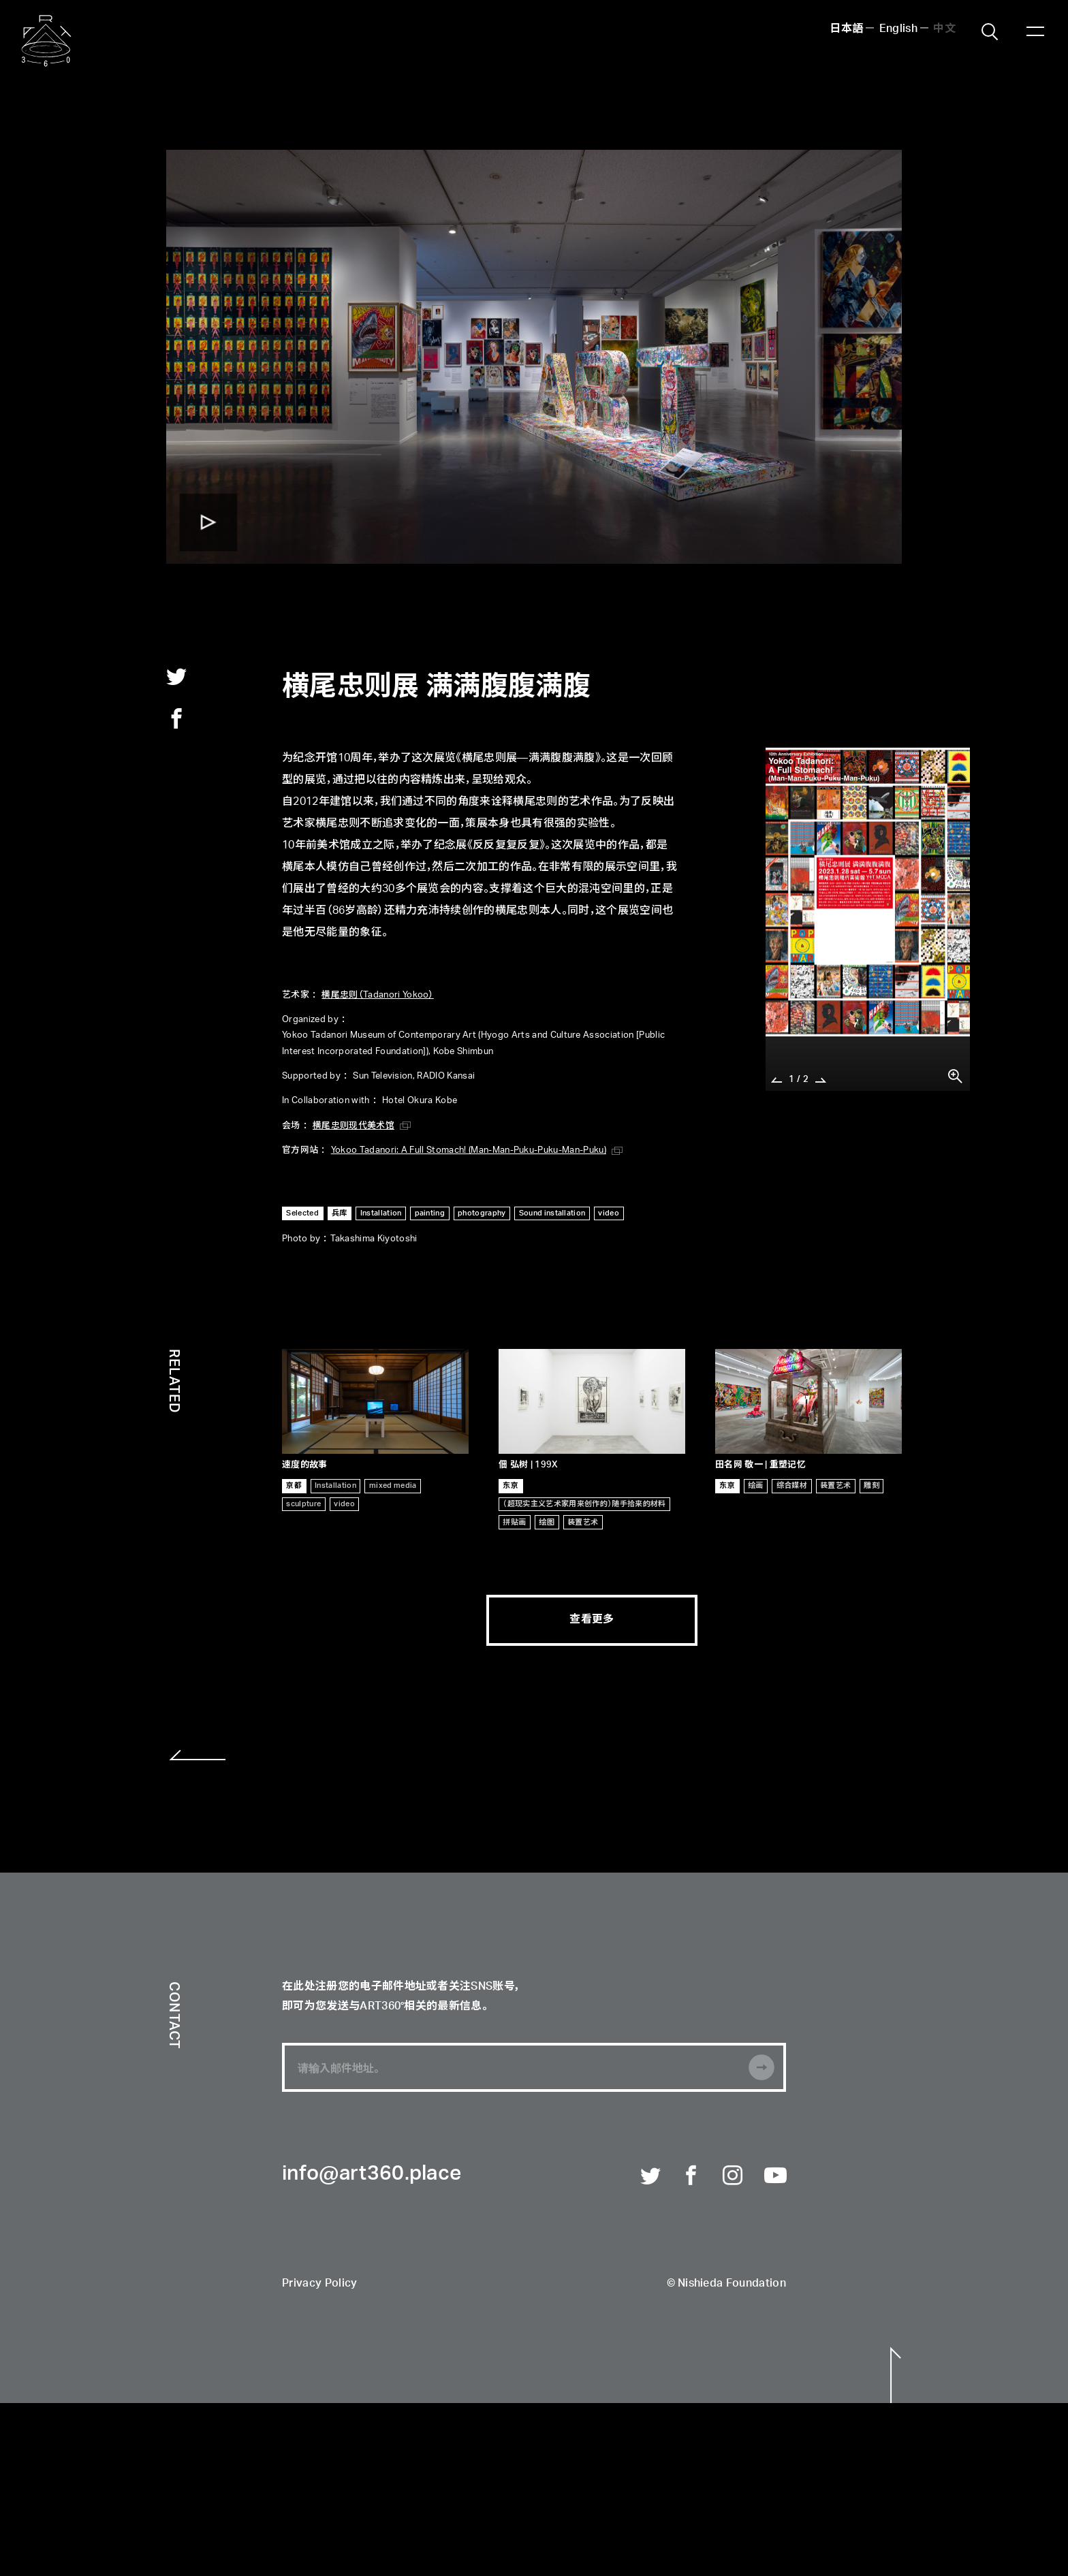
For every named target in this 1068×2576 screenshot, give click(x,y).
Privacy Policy (319, 2283)
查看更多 (591, 1620)
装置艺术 (582, 1522)
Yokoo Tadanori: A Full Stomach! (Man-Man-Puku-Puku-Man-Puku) (468, 1150)
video (608, 1213)
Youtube (775, 2176)
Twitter (651, 2176)
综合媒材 (791, 1485)
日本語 (846, 29)
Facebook (692, 2176)
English (898, 29)
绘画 (756, 1485)
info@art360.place (371, 2174)
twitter (176, 676)
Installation (381, 1213)
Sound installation (552, 1213)
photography (482, 1213)
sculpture (303, 1504)
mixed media (393, 1485)
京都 (294, 1485)
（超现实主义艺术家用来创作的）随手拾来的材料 (584, 1504)
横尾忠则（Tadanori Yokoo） (377, 995)
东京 (510, 1485)
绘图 (546, 1522)
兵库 (339, 1213)
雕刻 (871, 1485)
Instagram (733, 2176)
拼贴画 (514, 1522)
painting (430, 1213)
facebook (176, 718)
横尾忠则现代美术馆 (353, 1126)
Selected (302, 1213)
